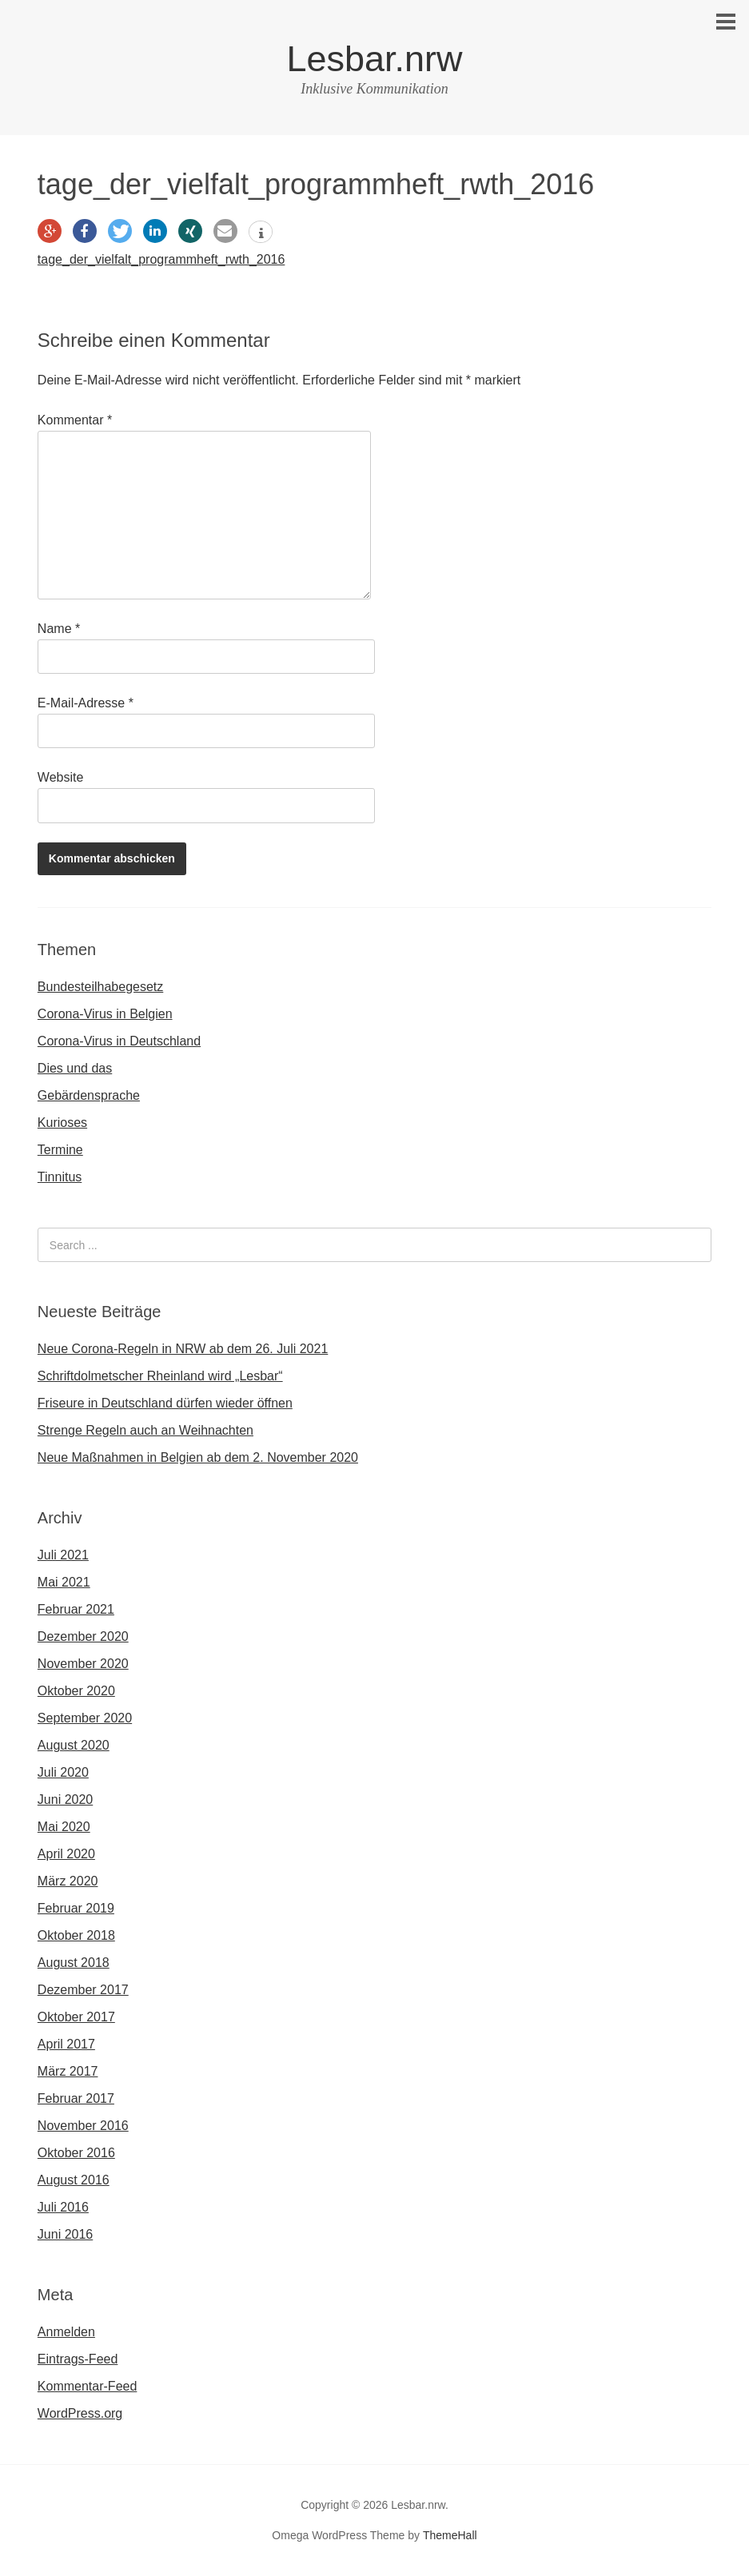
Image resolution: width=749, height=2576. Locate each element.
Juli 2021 (63, 1555)
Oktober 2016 (76, 2153)
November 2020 (83, 1663)
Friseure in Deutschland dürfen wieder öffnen (165, 1403)
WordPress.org (80, 2413)
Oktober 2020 (76, 1691)
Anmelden (66, 2332)
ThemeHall (450, 2535)
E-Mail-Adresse (85, 703)
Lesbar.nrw (374, 58)
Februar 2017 (76, 2098)
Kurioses (62, 1122)
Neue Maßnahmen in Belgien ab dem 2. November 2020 (198, 1457)
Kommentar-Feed (87, 2386)
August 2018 (74, 1962)
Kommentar (75, 420)
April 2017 (66, 2044)
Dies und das (75, 1068)
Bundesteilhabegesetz (100, 986)
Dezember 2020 (83, 1636)
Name (59, 628)
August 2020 (74, 1745)
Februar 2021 (76, 1609)
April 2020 (66, 1854)
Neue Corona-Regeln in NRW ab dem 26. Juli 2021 (183, 1349)
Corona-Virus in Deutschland (119, 1041)
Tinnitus (60, 1177)
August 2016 (74, 2180)
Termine (60, 1150)
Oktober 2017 (76, 2017)
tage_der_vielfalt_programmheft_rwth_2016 (161, 259)
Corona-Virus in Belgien (105, 1014)
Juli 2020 (63, 1772)
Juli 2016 (63, 2207)
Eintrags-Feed (78, 2359)
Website (61, 777)
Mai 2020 (64, 1826)
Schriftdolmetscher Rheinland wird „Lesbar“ (160, 1376)
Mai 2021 (64, 1582)
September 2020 (85, 1718)
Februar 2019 (76, 1908)
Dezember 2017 (83, 1990)
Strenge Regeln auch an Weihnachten (145, 1430)
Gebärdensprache (89, 1095)
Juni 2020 (65, 1799)
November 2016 (83, 2125)
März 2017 (68, 2071)
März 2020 (68, 1881)
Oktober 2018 (76, 1935)
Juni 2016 (65, 2234)
